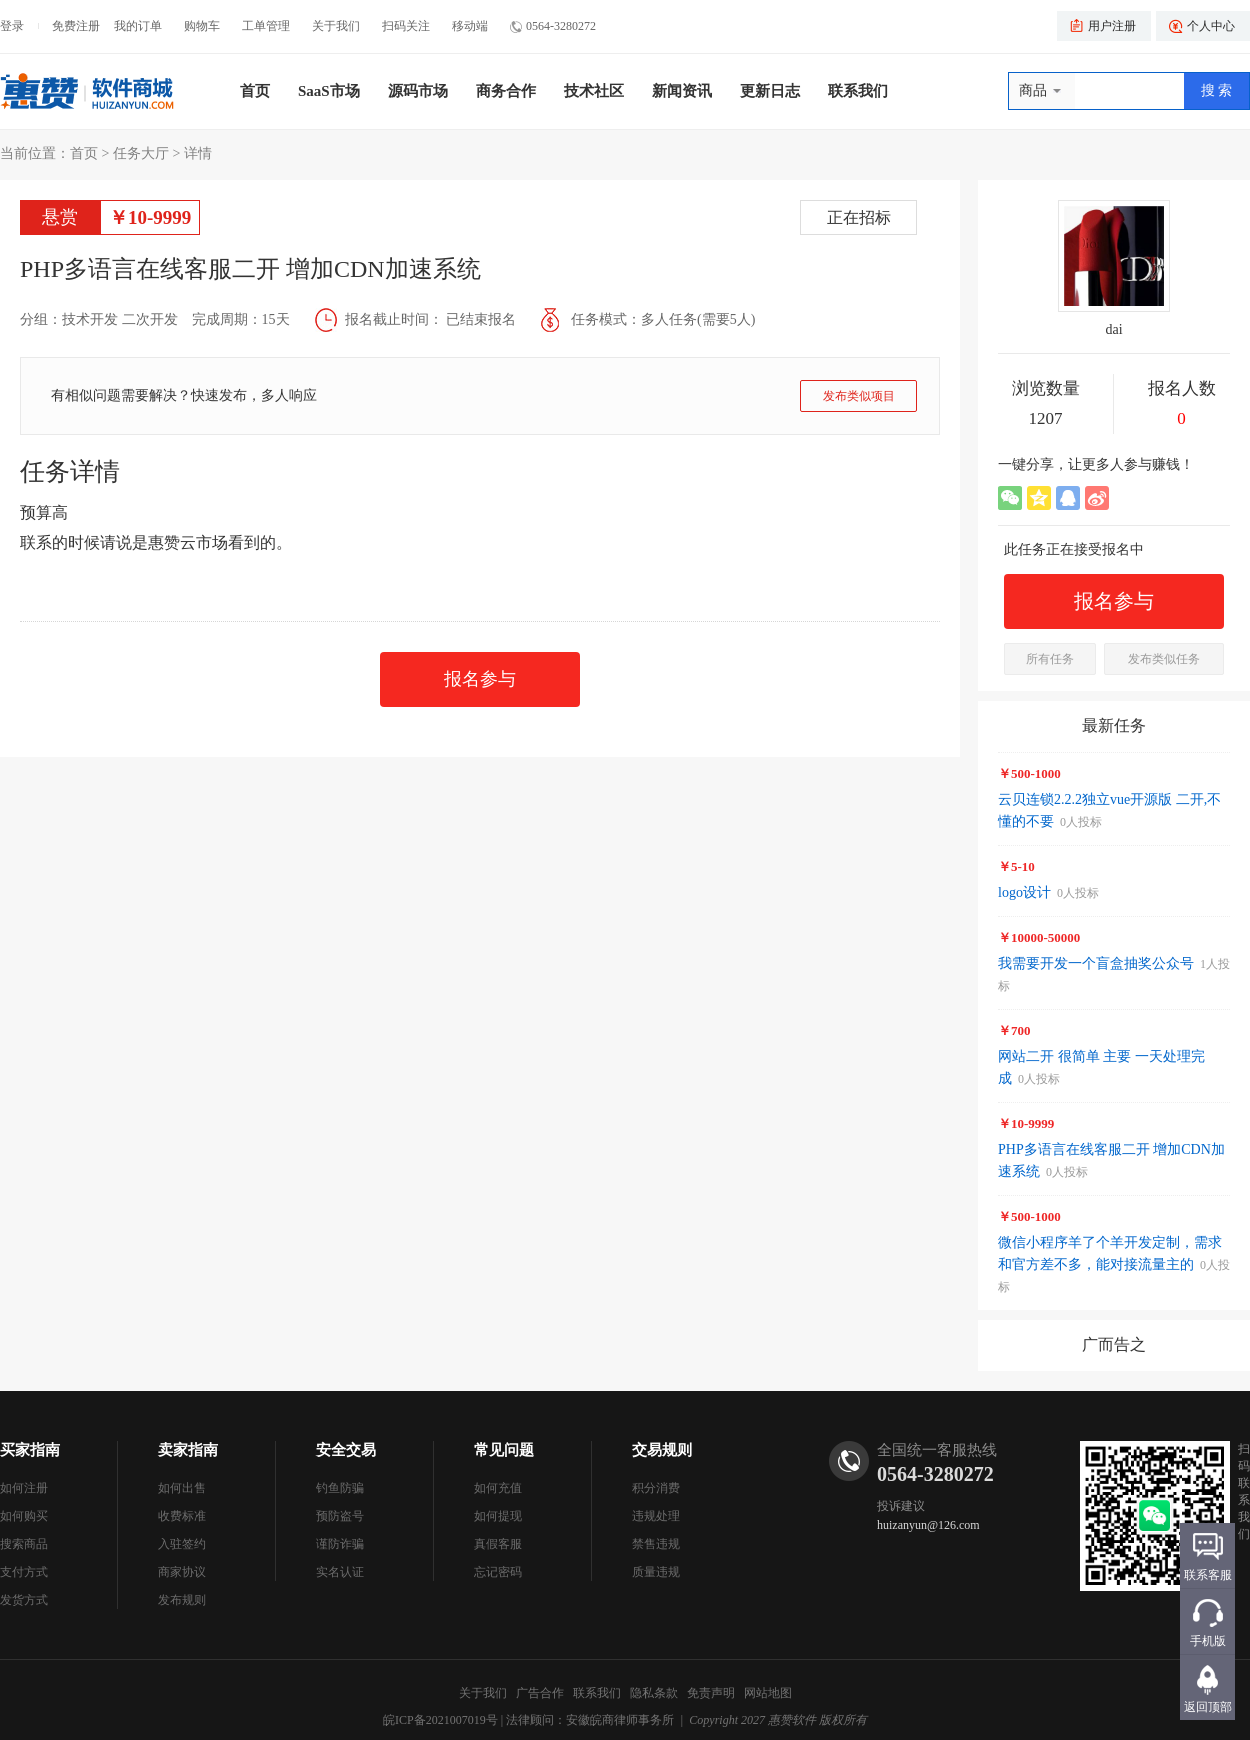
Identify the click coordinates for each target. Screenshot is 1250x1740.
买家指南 (30, 1450)
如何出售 (182, 1488)
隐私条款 (654, 1693)
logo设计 (1024, 892)
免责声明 (711, 1693)
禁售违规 (656, 1544)
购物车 (202, 26)
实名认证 (340, 1572)
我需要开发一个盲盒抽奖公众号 (1096, 963)
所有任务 (1050, 659)
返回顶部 (1208, 1707)
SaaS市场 (329, 91)
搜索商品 (24, 1544)
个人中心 (1211, 26)
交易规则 (662, 1450)
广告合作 (540, 1693)
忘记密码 (498, 1572)
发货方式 (24, 1600)
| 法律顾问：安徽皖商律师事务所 (587, 1720)
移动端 (470, 26)
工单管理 (266, 26)
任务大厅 (141, 153)
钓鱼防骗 (340, 1488)
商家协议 (182, 1572)
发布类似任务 (1164, 659)
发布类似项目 (859, 396)
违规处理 (656, 1516)
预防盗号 (340, 1516)
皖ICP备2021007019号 (440, 1720)
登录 (12, 26)
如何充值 (498, 1488)
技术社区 (594, 91)
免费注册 (76, 26)
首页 (255, 91)
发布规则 (182, 1600)
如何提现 (498, 1516)
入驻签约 (182, 1544)
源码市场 (418, 91)
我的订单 (138, 26)
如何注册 (24, 1488)
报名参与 (480, 679)
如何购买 (24, 1516)
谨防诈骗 (340, 1544)
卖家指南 (188, 1450)
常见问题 (504, 1450)
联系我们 (858, 91)
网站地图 (768, 1693)
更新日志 (770, 91)
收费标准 (182, 1516)
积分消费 (656, 1488)
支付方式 (24, 1572)
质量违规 (656, 1572)
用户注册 (1112, 26)
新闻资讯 (682, 91)
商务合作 (506, 91)
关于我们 (336, 26)
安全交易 (346, 1450)
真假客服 (498, 1544)
